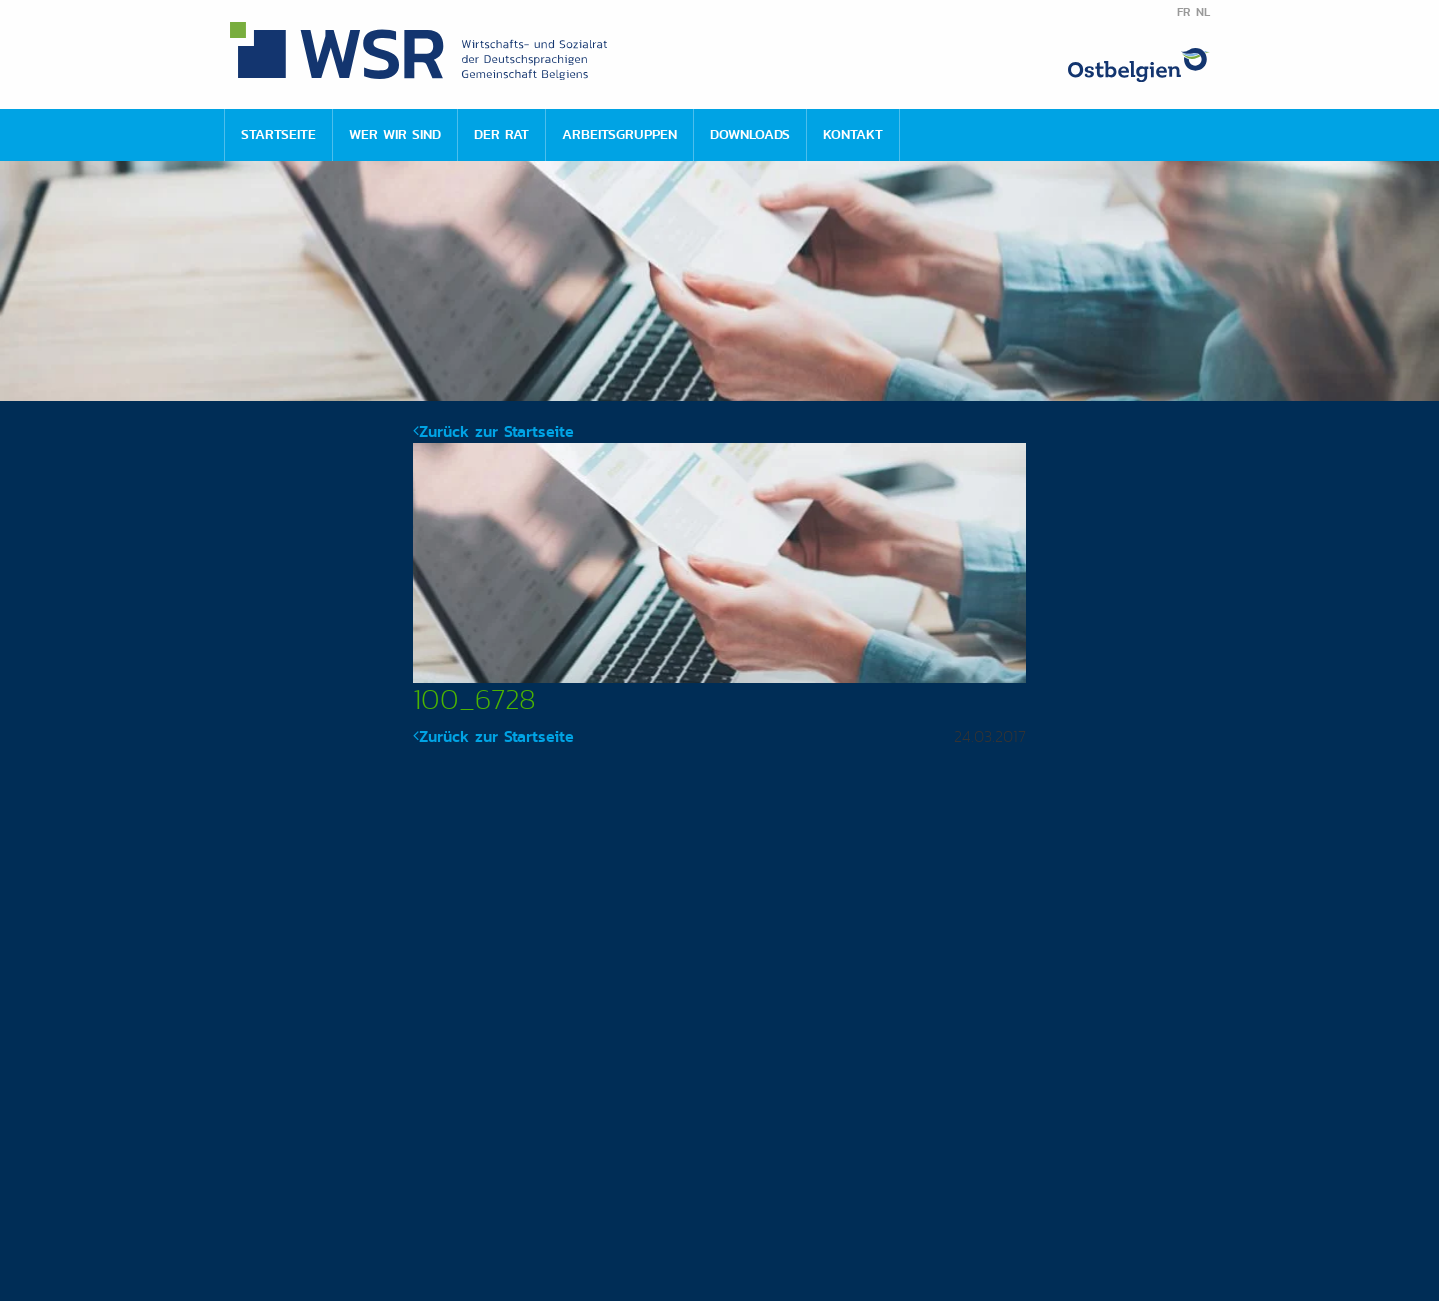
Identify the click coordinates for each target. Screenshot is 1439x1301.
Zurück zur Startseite (493, 431)
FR (1183, 12)
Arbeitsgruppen (619, 134)
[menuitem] (278, 135)
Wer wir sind (395, 134)
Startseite (278, 134)
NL (1203, 12)
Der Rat (501, 134)
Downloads (750, 134)
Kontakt (853, 134)
